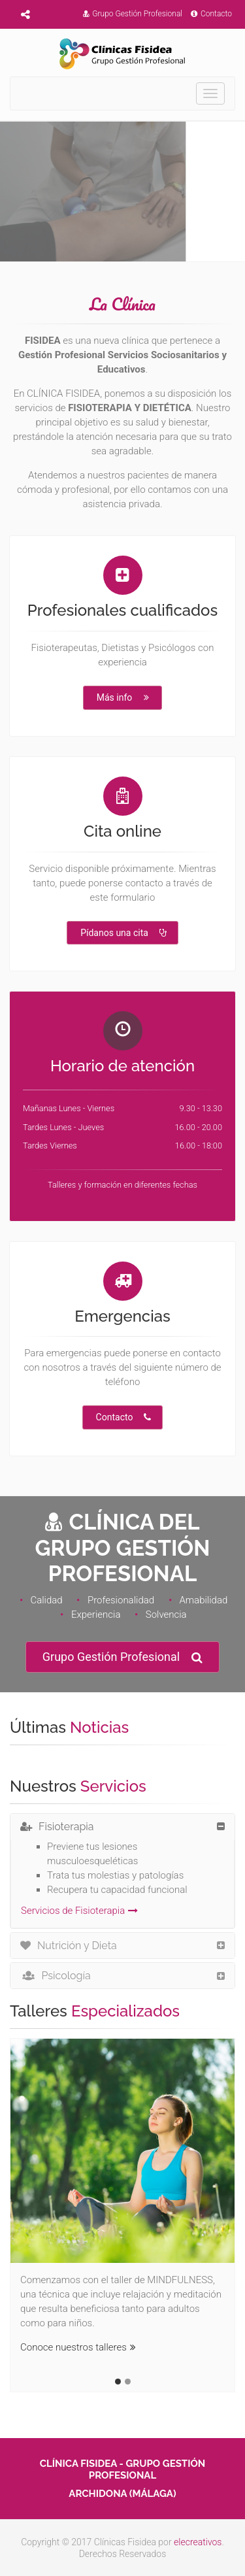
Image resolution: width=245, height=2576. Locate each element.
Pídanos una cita (123, 933)
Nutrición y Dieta (68, 1945)
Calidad (46, 1600)
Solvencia (166, 1614)
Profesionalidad (121, 1600)
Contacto (211, 13)
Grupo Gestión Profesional (132, 13)
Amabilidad (203, 1600)
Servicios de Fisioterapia (79, 1910)
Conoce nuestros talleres (78, 2347)
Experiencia (95, 1614)
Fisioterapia (57, 1826)
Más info (124, 697)
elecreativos (197, 2542)
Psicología (55, 1975)
